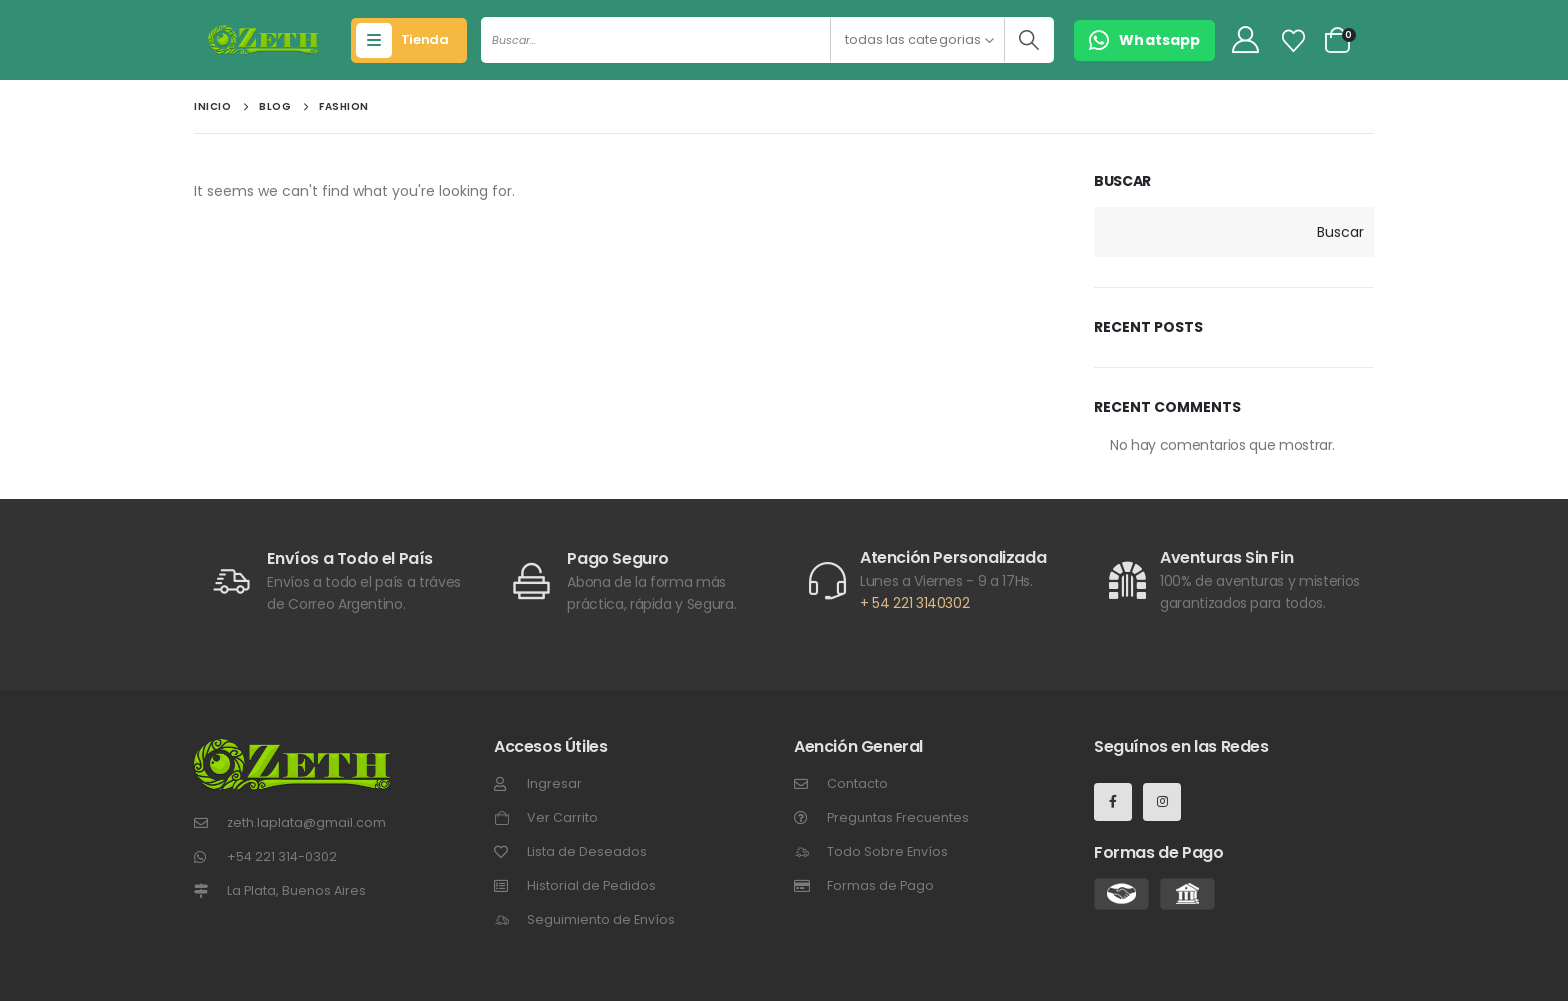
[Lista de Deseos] (1294, 41)
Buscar (1122, 181)
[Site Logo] (263, 40)
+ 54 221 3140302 (914, 603)
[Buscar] (1028, 40)
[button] (1144, 40)
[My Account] (1245, 40)
